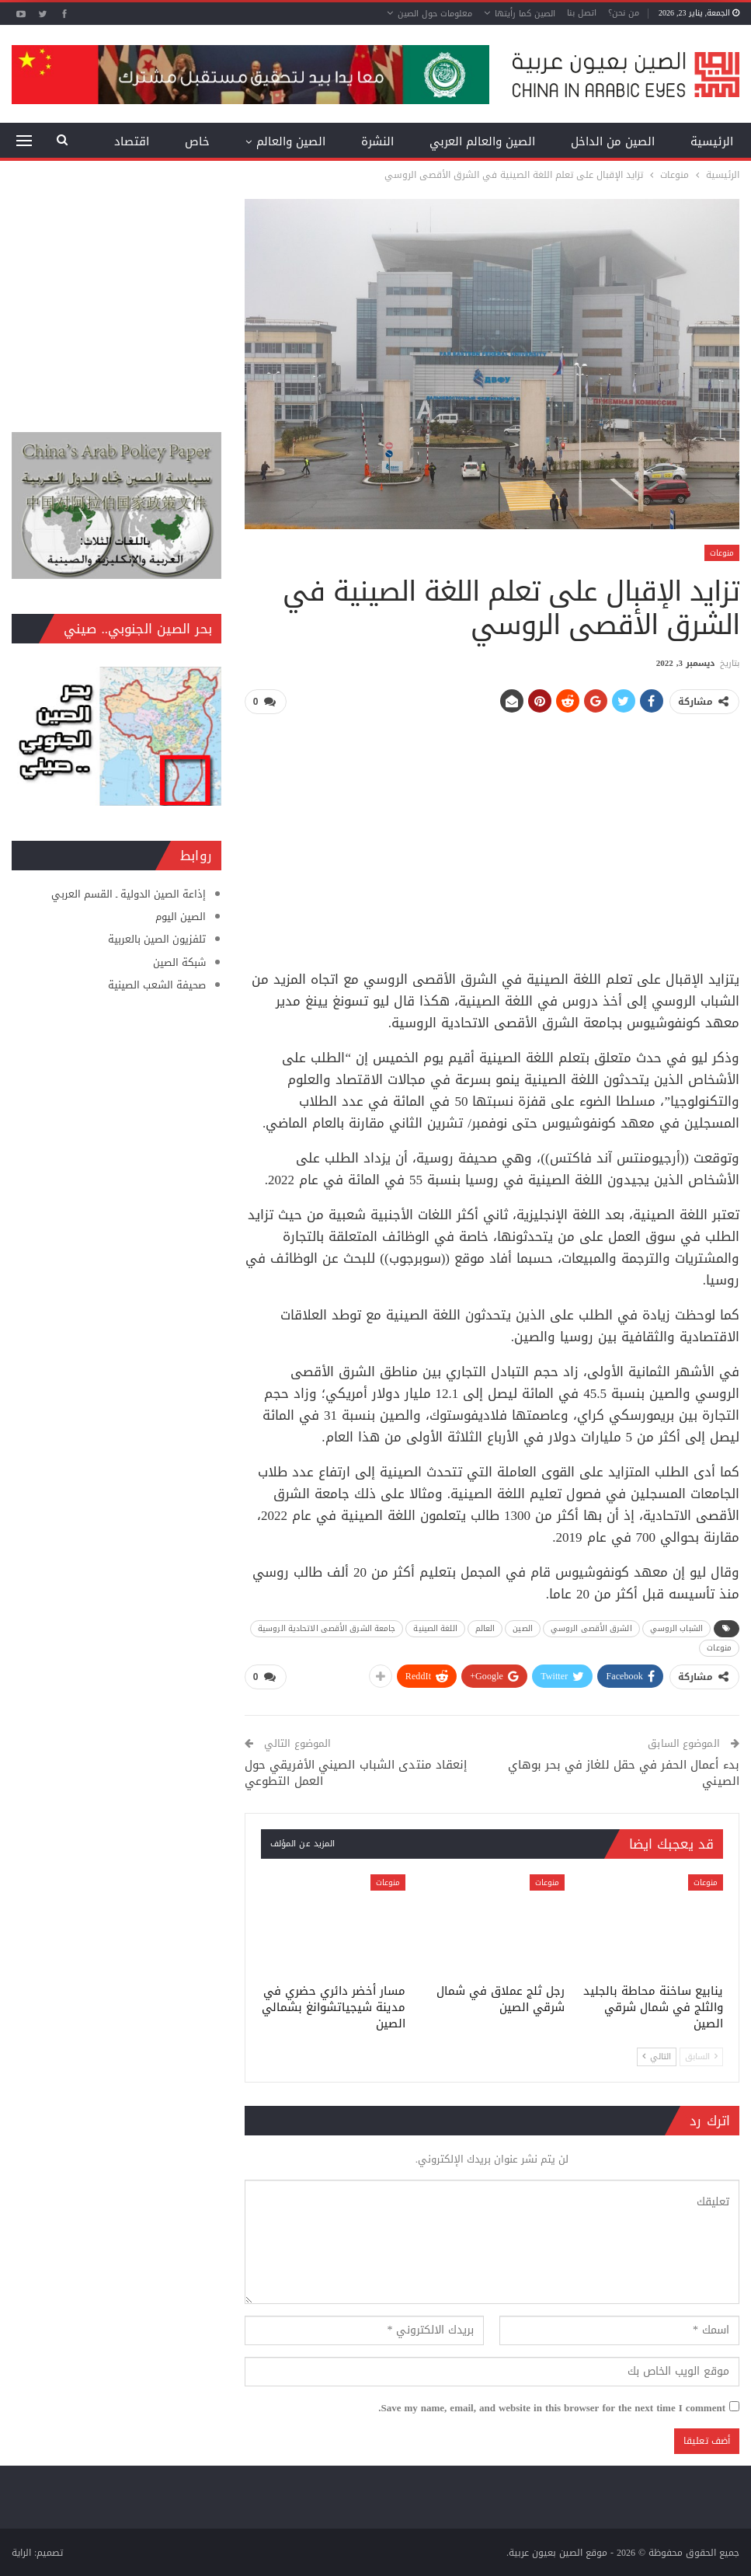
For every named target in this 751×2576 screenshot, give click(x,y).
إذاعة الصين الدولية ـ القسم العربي (128, 894)
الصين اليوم (180, 916)
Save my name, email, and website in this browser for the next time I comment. (551, 2407)
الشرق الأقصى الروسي (591, 1628)
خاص (197, 141)
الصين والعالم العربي (482, 141)
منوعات (722, 553)
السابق (701, 2056)
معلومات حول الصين (435, 13)
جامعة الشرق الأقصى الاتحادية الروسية (326, 1628)
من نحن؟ (623, 13)
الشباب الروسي (676, 1628)
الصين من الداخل (613, 141)
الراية (21, 2551)
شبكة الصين (179, 962)
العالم (485, 1628)
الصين (523, 1628)
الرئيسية (711, 141)
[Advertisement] (492, 836)
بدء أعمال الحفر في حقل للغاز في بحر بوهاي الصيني (623, 1772)
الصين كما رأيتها (525, 13)
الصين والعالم (290, 141)
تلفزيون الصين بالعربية (157, 939)
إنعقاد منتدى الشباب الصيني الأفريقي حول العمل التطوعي (356, 1772)
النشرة (377, 141)
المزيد (134, 141)
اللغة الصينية (435, 1628)
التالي (656, 2056)
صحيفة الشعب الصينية (157, 985)
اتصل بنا (581, 13)
